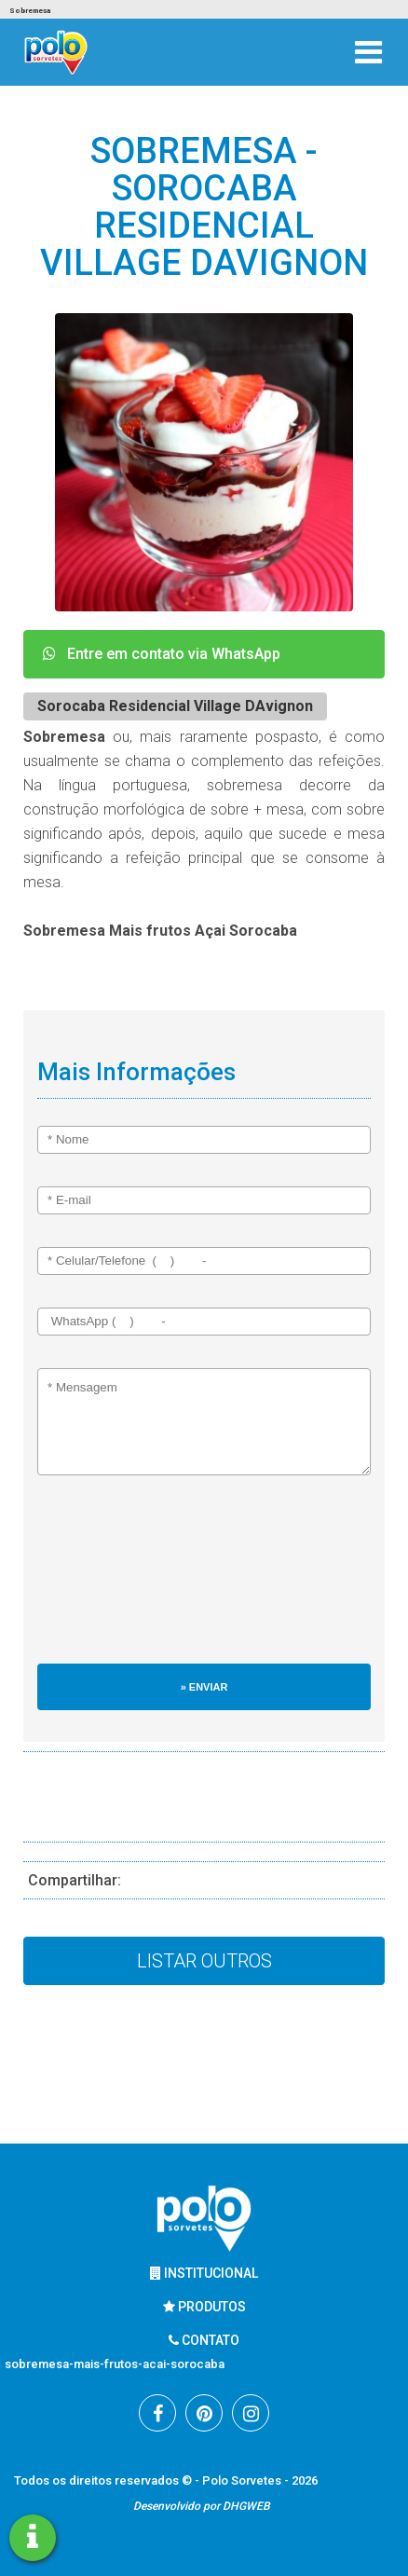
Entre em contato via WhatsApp (161, 654)
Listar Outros (204, 1961)
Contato (204, 2340)
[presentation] (113, 1579)
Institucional (204, 2273)
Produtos (204, 2306)
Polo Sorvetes (243, 2480)
